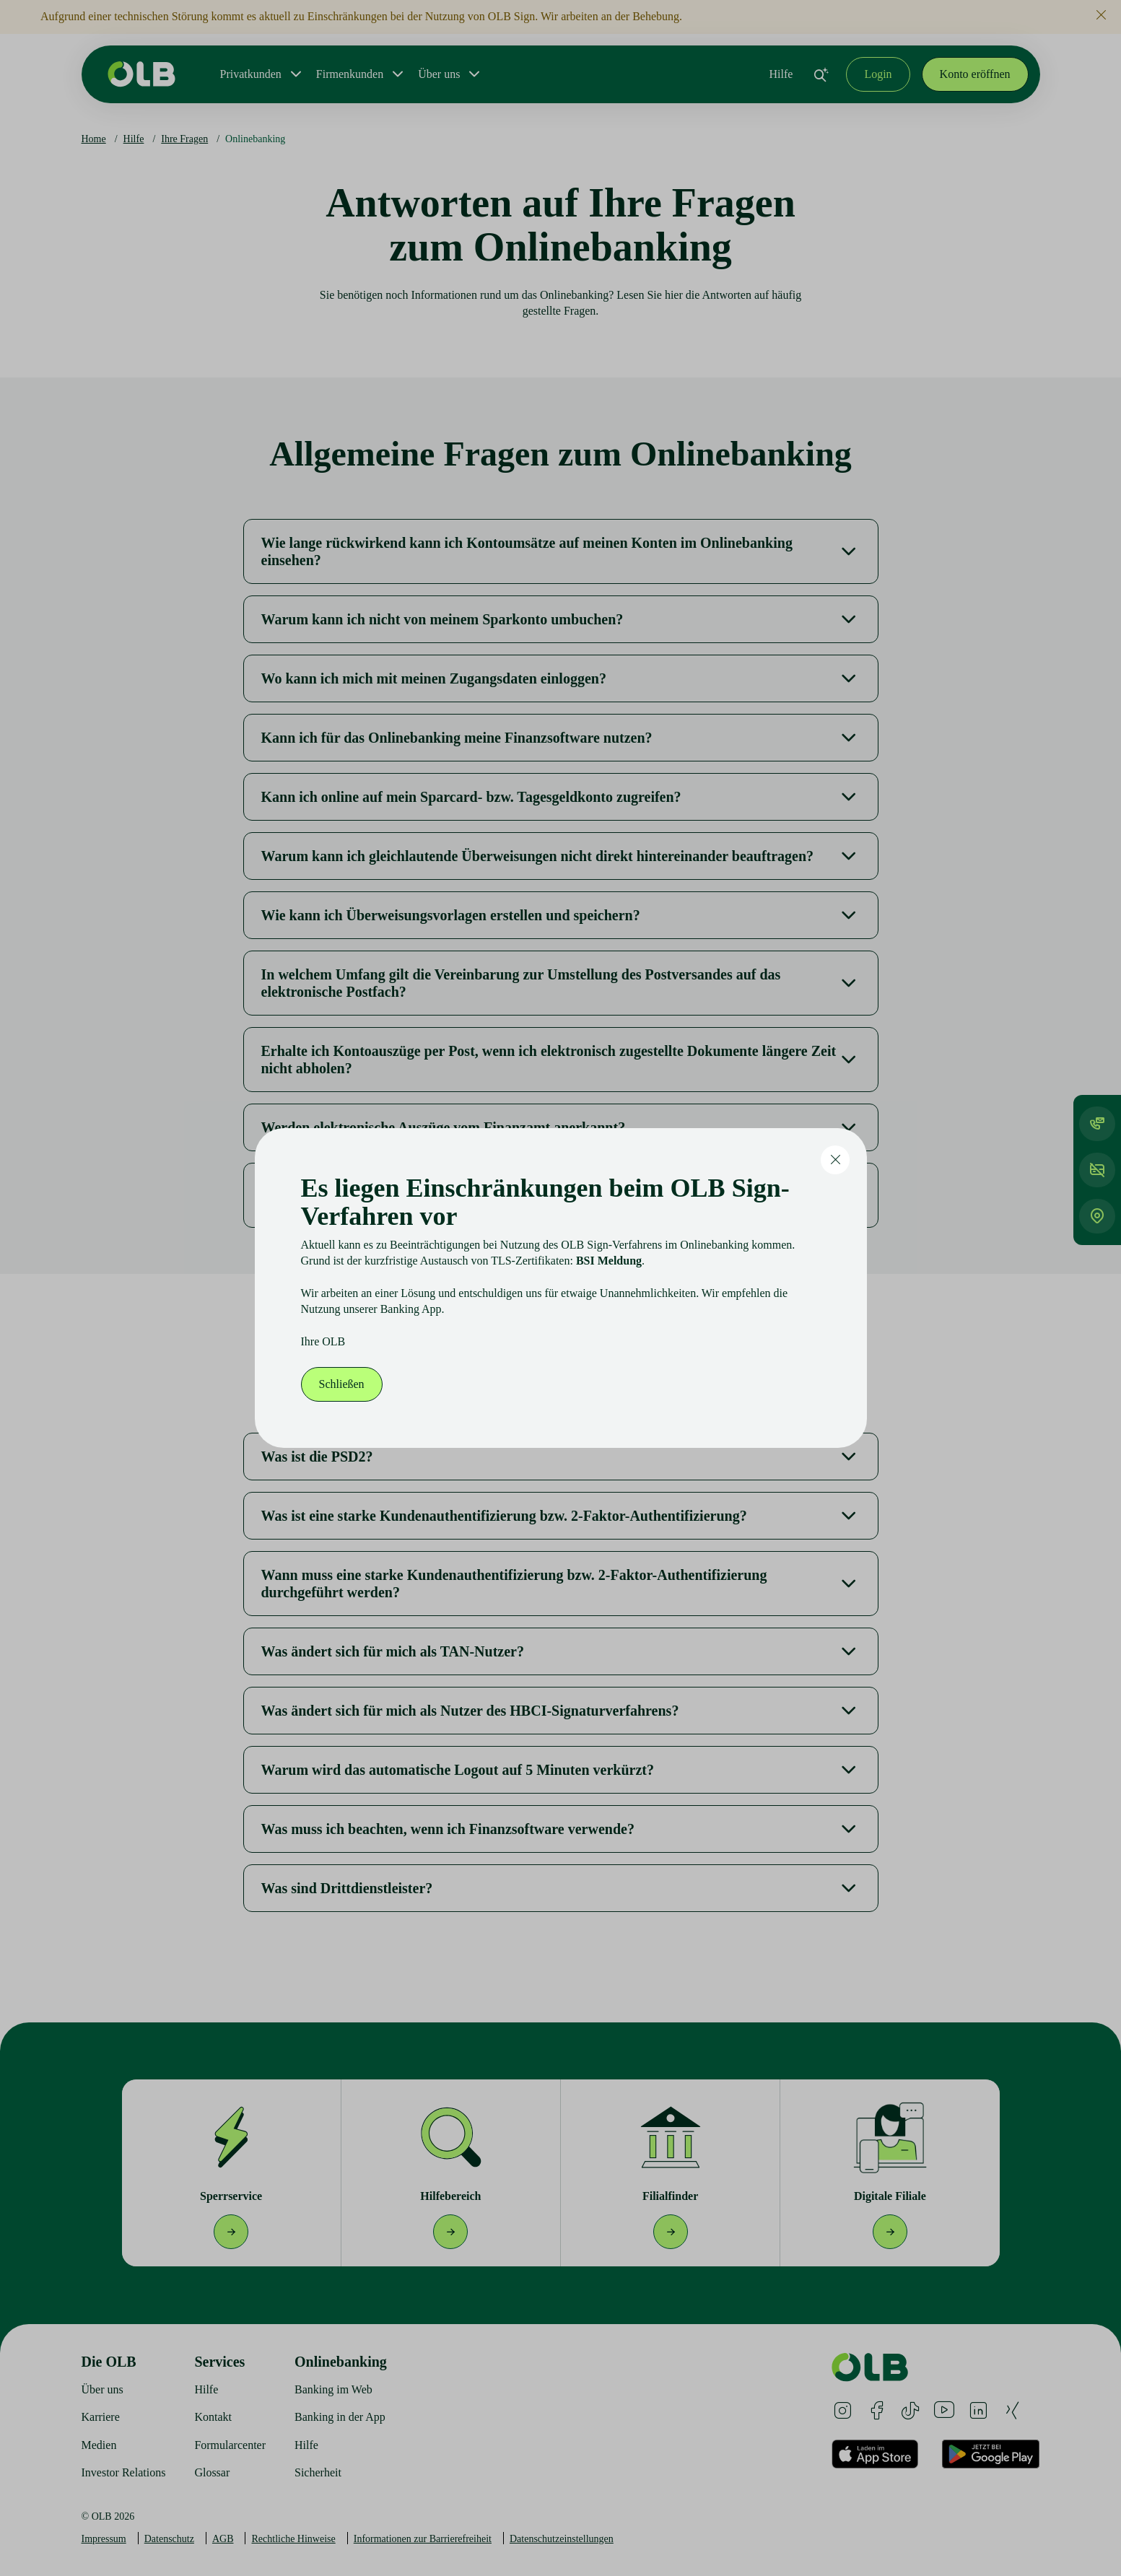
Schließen (342, 1384)
